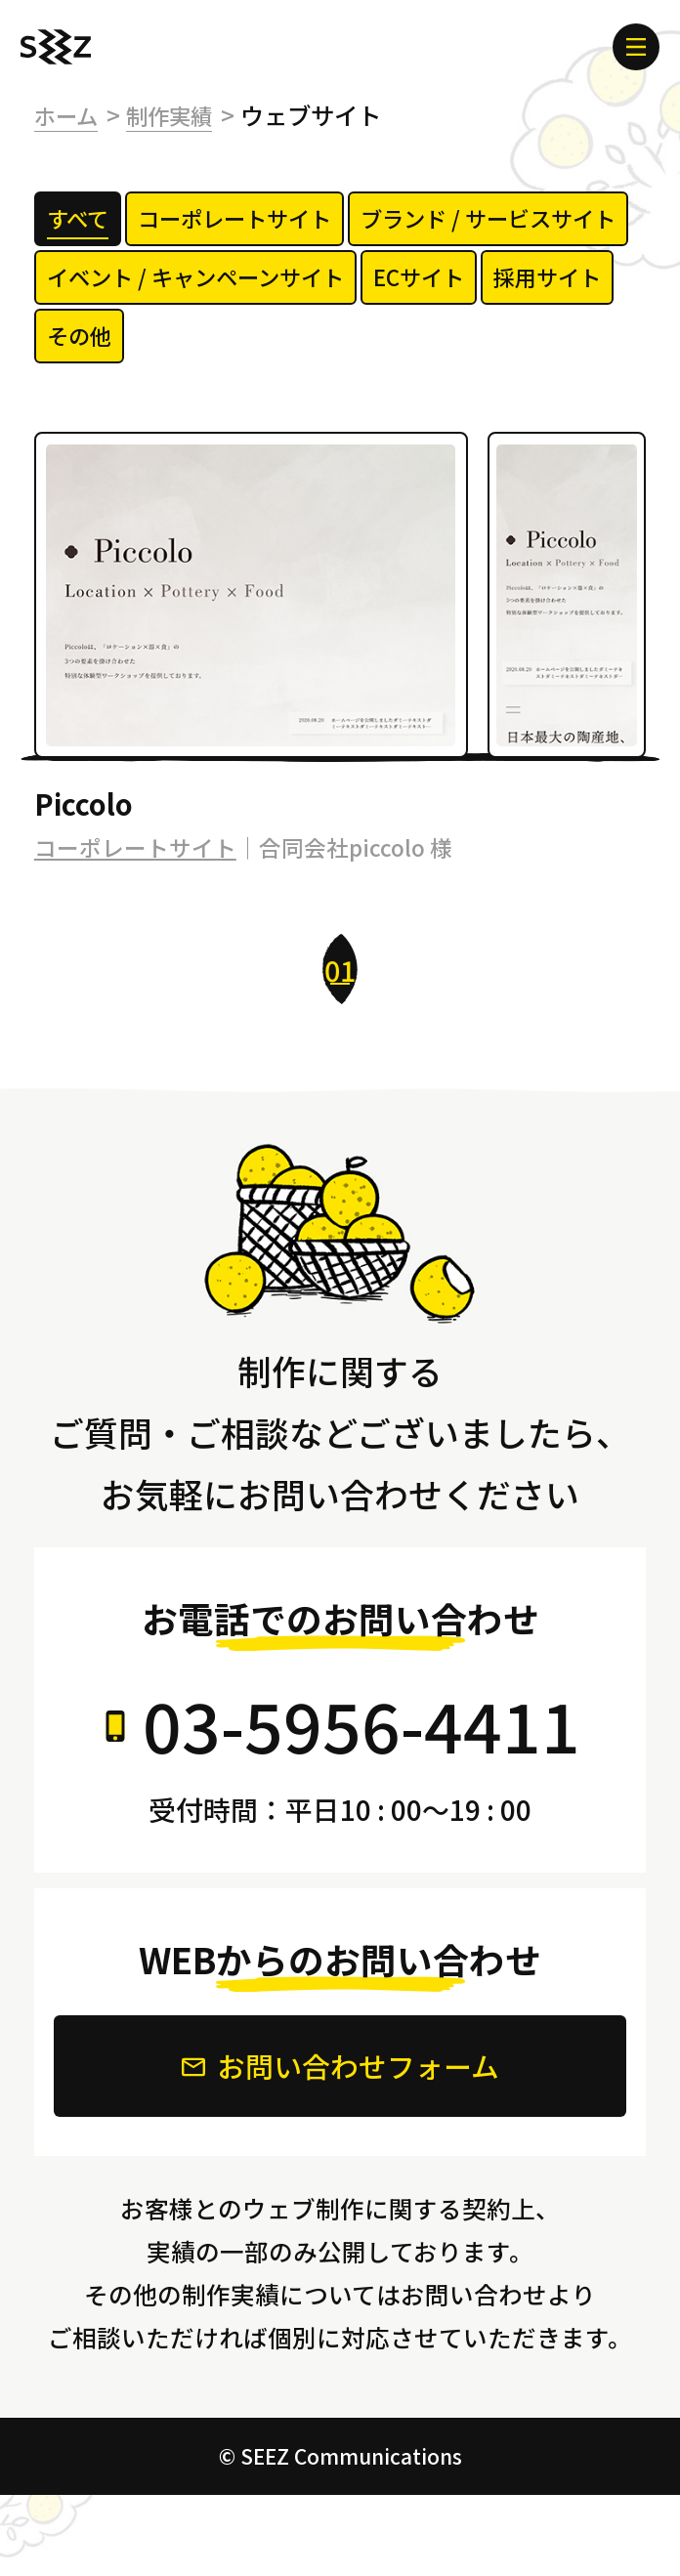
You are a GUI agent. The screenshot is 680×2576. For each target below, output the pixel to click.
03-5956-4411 (361, 1801)
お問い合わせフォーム (340, 2145)
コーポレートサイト (135, 924)
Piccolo (87, 879)
